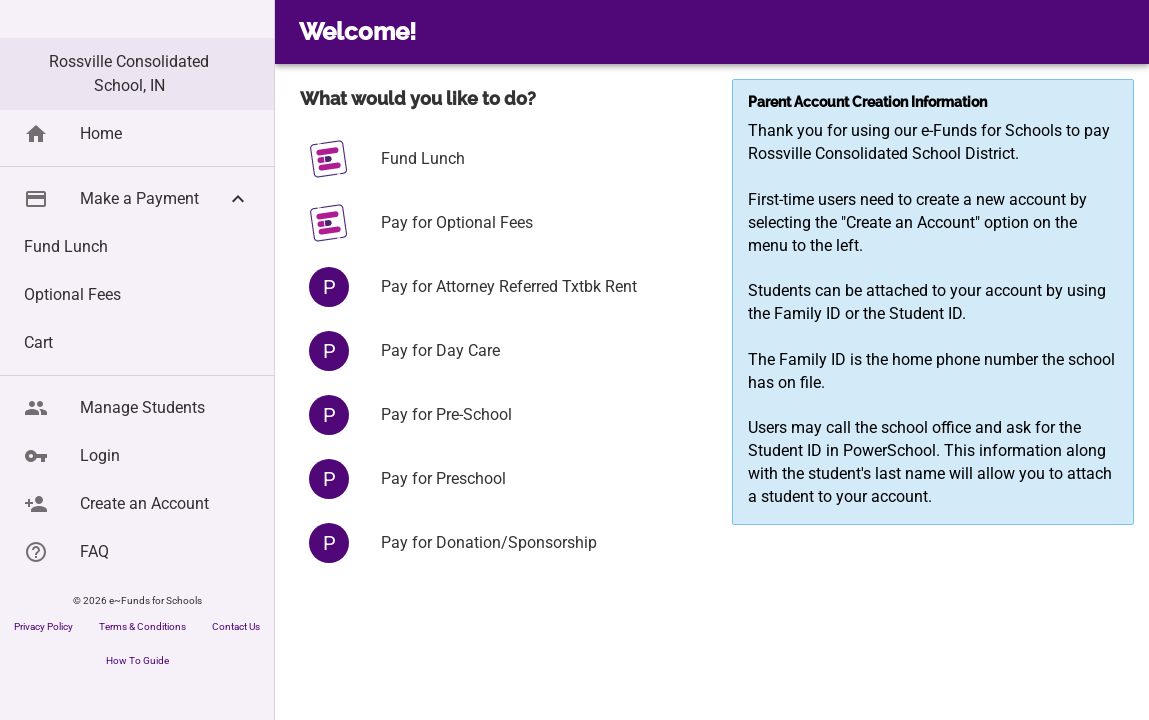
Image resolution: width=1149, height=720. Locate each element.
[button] (137, 238)
